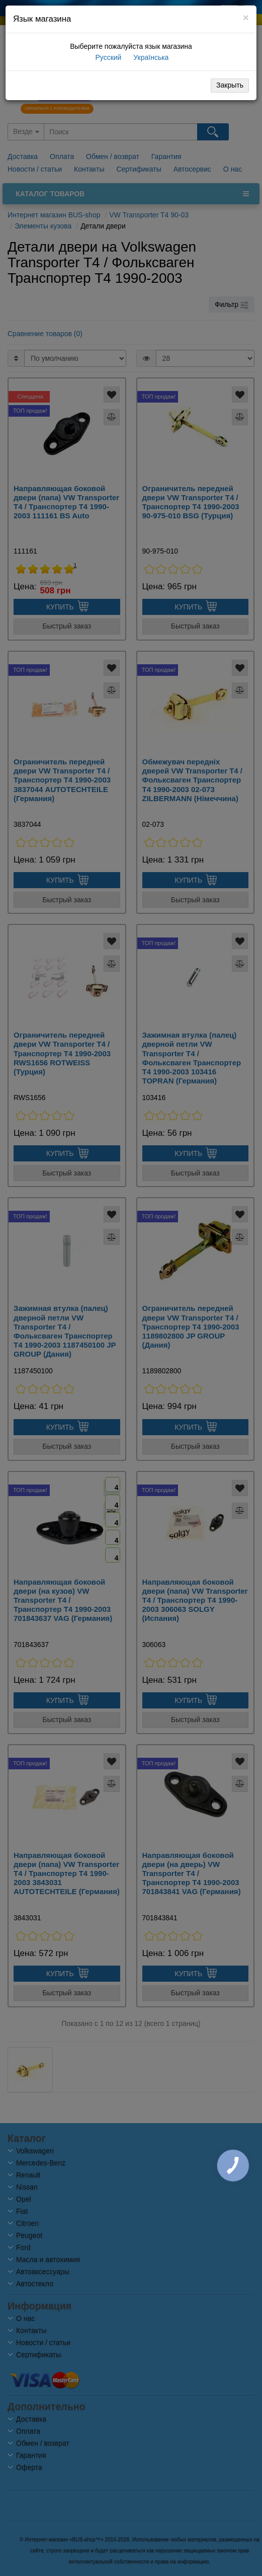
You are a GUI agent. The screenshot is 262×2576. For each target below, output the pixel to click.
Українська (149, 57)
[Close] (246, 17)
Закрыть (229, 85)
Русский (108, 57)
